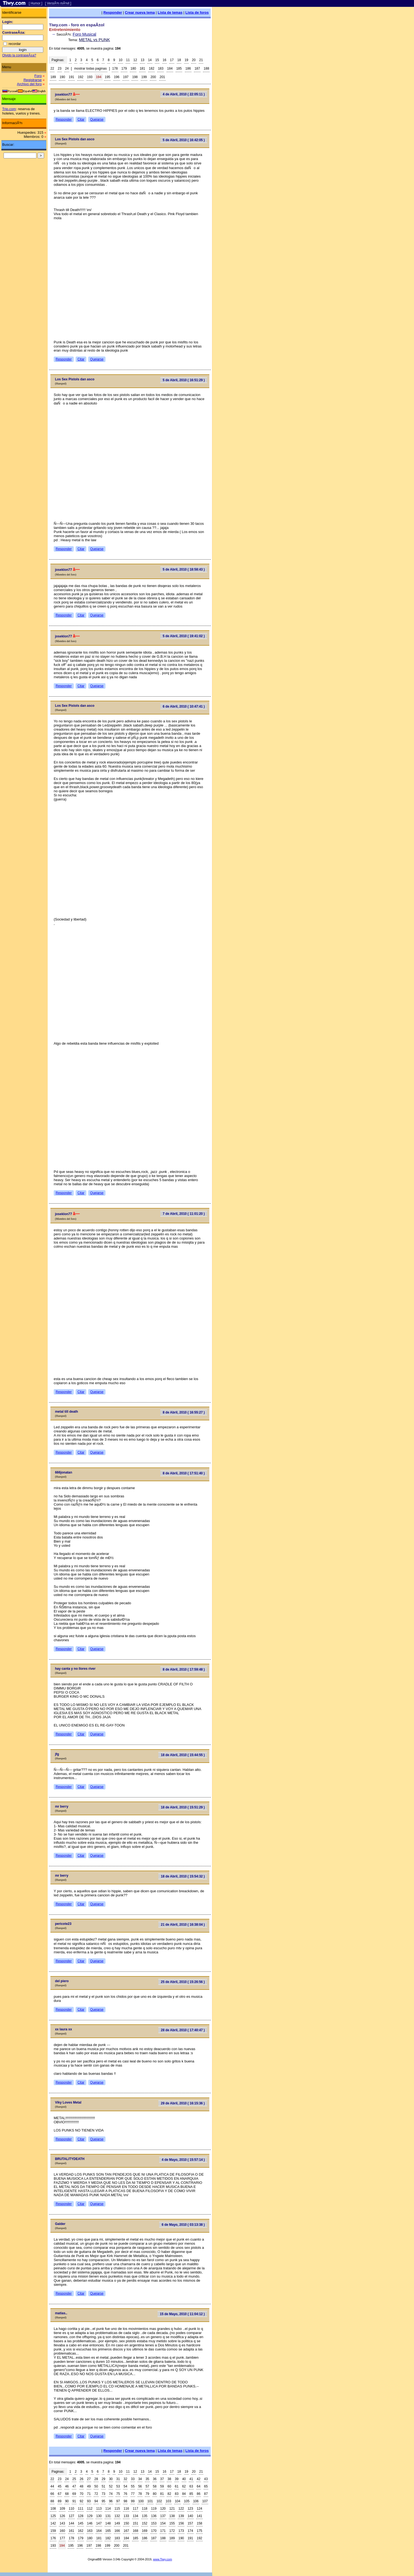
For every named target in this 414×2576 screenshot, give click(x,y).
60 (169, 2486)
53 (118, 2486)
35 (147, 2479)
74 (111, 2494)
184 (170, 68)
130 (99, 2516)
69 (74, 2494)
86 (198, 2494)
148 (108, 2523)
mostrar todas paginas (90, 68)
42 (198, 2479)
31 (118, 2479)
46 (66, 2486)
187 (197, 68)
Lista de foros (197, 12)
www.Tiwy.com (162, 2559)
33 (133, 2479)
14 (150, 60)
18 (179, 60)
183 (160, 68)
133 (126, 2516)
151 (135, 2523)
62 (184, 2486)
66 (52, 2494)
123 (190, 2509)
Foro (38, 76)
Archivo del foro (29, 84)
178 (115, 68)
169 (144, 2531)
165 (108, 2531)
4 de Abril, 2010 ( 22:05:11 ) (184, 94)
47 (74, 2486)
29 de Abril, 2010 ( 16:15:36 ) (183, 2103)
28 (96, 2479)
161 (71, 2531)
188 (206, 68)
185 (179, 68)
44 (52, 2486)
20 (193, 60)
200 (153, 77)
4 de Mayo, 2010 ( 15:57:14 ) (183, 2160)
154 (163, 2523)
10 (120, 60)
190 (62, 77)
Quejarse (97, 119)
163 (90, 2531)
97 (118, 2501)
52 (111, 2486)
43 (206, 2479)
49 (89, 2486)
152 (144, 2523)
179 (124, 68)
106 (196, 2501)
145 (80, 2523)
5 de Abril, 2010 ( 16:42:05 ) (184, 140)
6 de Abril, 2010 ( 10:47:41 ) (184, 706)
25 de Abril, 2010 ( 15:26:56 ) (183, 1982)
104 (177, 2501)
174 (190, 2531)
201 (162, 77)
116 (126, 2509)
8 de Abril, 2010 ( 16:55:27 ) (184, 1412)
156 (181, 2523)
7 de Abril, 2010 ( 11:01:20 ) (184, 1214)
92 (81, 2501)
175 (199, 2531)
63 (191, 2486)
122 (181, 2509)
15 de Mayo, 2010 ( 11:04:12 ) (182, 2314)
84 (184, 2494)
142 (53, 2523)
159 (53, 2531)
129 (90, 2516)
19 (186, 60)
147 (99, 2523)
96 (111, 2501)
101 (150, 2501)
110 (71, 2509)
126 (62, 2516)
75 (118, 2494)
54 (125, 2486)
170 (153, 2531)
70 (81, 2494)
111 (80, 2509)
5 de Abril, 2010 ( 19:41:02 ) (184, 636)
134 (135, 2516)
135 (144, 2516)
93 (89, 2501)
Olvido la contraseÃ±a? (19, 55)
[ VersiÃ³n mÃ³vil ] (58, 3)
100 (141, 2501)
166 (117, 2531)
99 (133, 2501)
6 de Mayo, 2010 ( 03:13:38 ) (183, 2225)
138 (172, 2516)
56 (140, 2486)
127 (71, 2516)
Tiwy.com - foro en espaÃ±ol (76, 24)
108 (53, 2509)
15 (157, 60)
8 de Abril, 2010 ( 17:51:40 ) (184, 1473)
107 (205, 2501)
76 (125, 2494)
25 (74, 2479)
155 (172, 2523)
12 (135, 60)
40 (184, 2479)
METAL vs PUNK (94, 39)
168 (135, 2531)
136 (153, 2516)
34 (140, 2479)
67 (59, 2494)
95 (103, 2501)
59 (162, 2486)
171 (163, 2531)
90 (66, 2501)
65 (206, 2486)
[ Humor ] (35, 3)
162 (80, 2531)
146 (90, 2523)
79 (147, 2494)
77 (133, 2494)
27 (89, 2479)
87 (206, 2494)
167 (126, 2531)
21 (201, 60)
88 (52, 2501)
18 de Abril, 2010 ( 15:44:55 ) (183, 1755)
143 (62, 2523)
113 (99, 2509)
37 (162, 2479)
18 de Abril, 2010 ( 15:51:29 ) (183, 1807)
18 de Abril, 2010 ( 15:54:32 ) (183, 1876)
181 (142, 68)
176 (53, 2538)
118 (144, 2509)
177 (62, 2538)
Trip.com (9, 109)
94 (96, 2501)
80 (154, 2494)
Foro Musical (84, 34)
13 (142, 60)
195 (107, 77)
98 (125, 2501)
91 (74, 2501)
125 (53, 2516)
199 (144, 77)
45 (59, 2486)
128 (80, 2516)
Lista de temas (170, 12)
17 (171, 60)
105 (186, 2501)
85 (191, 2494)
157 (190, 2523)
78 (140, 2494)
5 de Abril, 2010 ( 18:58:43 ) (184, 569)
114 (108, 2509)
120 (163, 2509)
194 (98, 77)
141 (199, 2516)
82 (169, 2494)
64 (198, 2486)
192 (80, 77)
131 (108, 2516)
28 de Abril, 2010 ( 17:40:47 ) (183, 2030)
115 (117, 2509)
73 (103, 2494)
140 (190, 2516)
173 (181, 2531)
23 (59, 68)
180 (133, 68)
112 (90, 2509)
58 (154, 2486)
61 (176, 2486)
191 (71, 77)
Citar (81, 119)
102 (159, 2501)
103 (168, 2501)
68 (66, 2494)
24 (66, 68)
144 (71, 2523)
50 (96, 2486)
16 (164, 60)
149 (117, 2523)
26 (81, 2479)
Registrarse (33, 80)
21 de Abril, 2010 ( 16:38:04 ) (183, 1925)
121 (172, 2509)
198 (135, 77)
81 (162, 2494)
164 (99, 2531)
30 (111, 2479)
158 (199, 2523)
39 (176, 2479)
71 (89, 2494)
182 (151, 68)
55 (133, 2486)
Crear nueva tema (140, 12)
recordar (14, 44)
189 (53, 77)
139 (181, 2516)
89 (59, 2501)
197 (126, 77)
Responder (112, 12)
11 (128, 60)
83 (176, 2494)
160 (62, 2531)
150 (126, 2523)
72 (96, 2494)
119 (153, 2509)
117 (135, 2509)
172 (172, 2531)
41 (191, 2479)
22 (52, 68)
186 (188, 68)
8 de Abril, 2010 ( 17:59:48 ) (184, 1669)
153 (153, 2523)
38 (169, 2479)
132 (117, 2516)
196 (116, 77)
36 (154, 2479)
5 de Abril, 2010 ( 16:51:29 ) (184, 380)
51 (103, 2486)
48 (81, 2486)
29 (103, 2479)
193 (90, 77)
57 (147, 2486)
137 (163, 2516)
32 (125, 2479)
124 (199, 2509)
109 (62, 2509)
